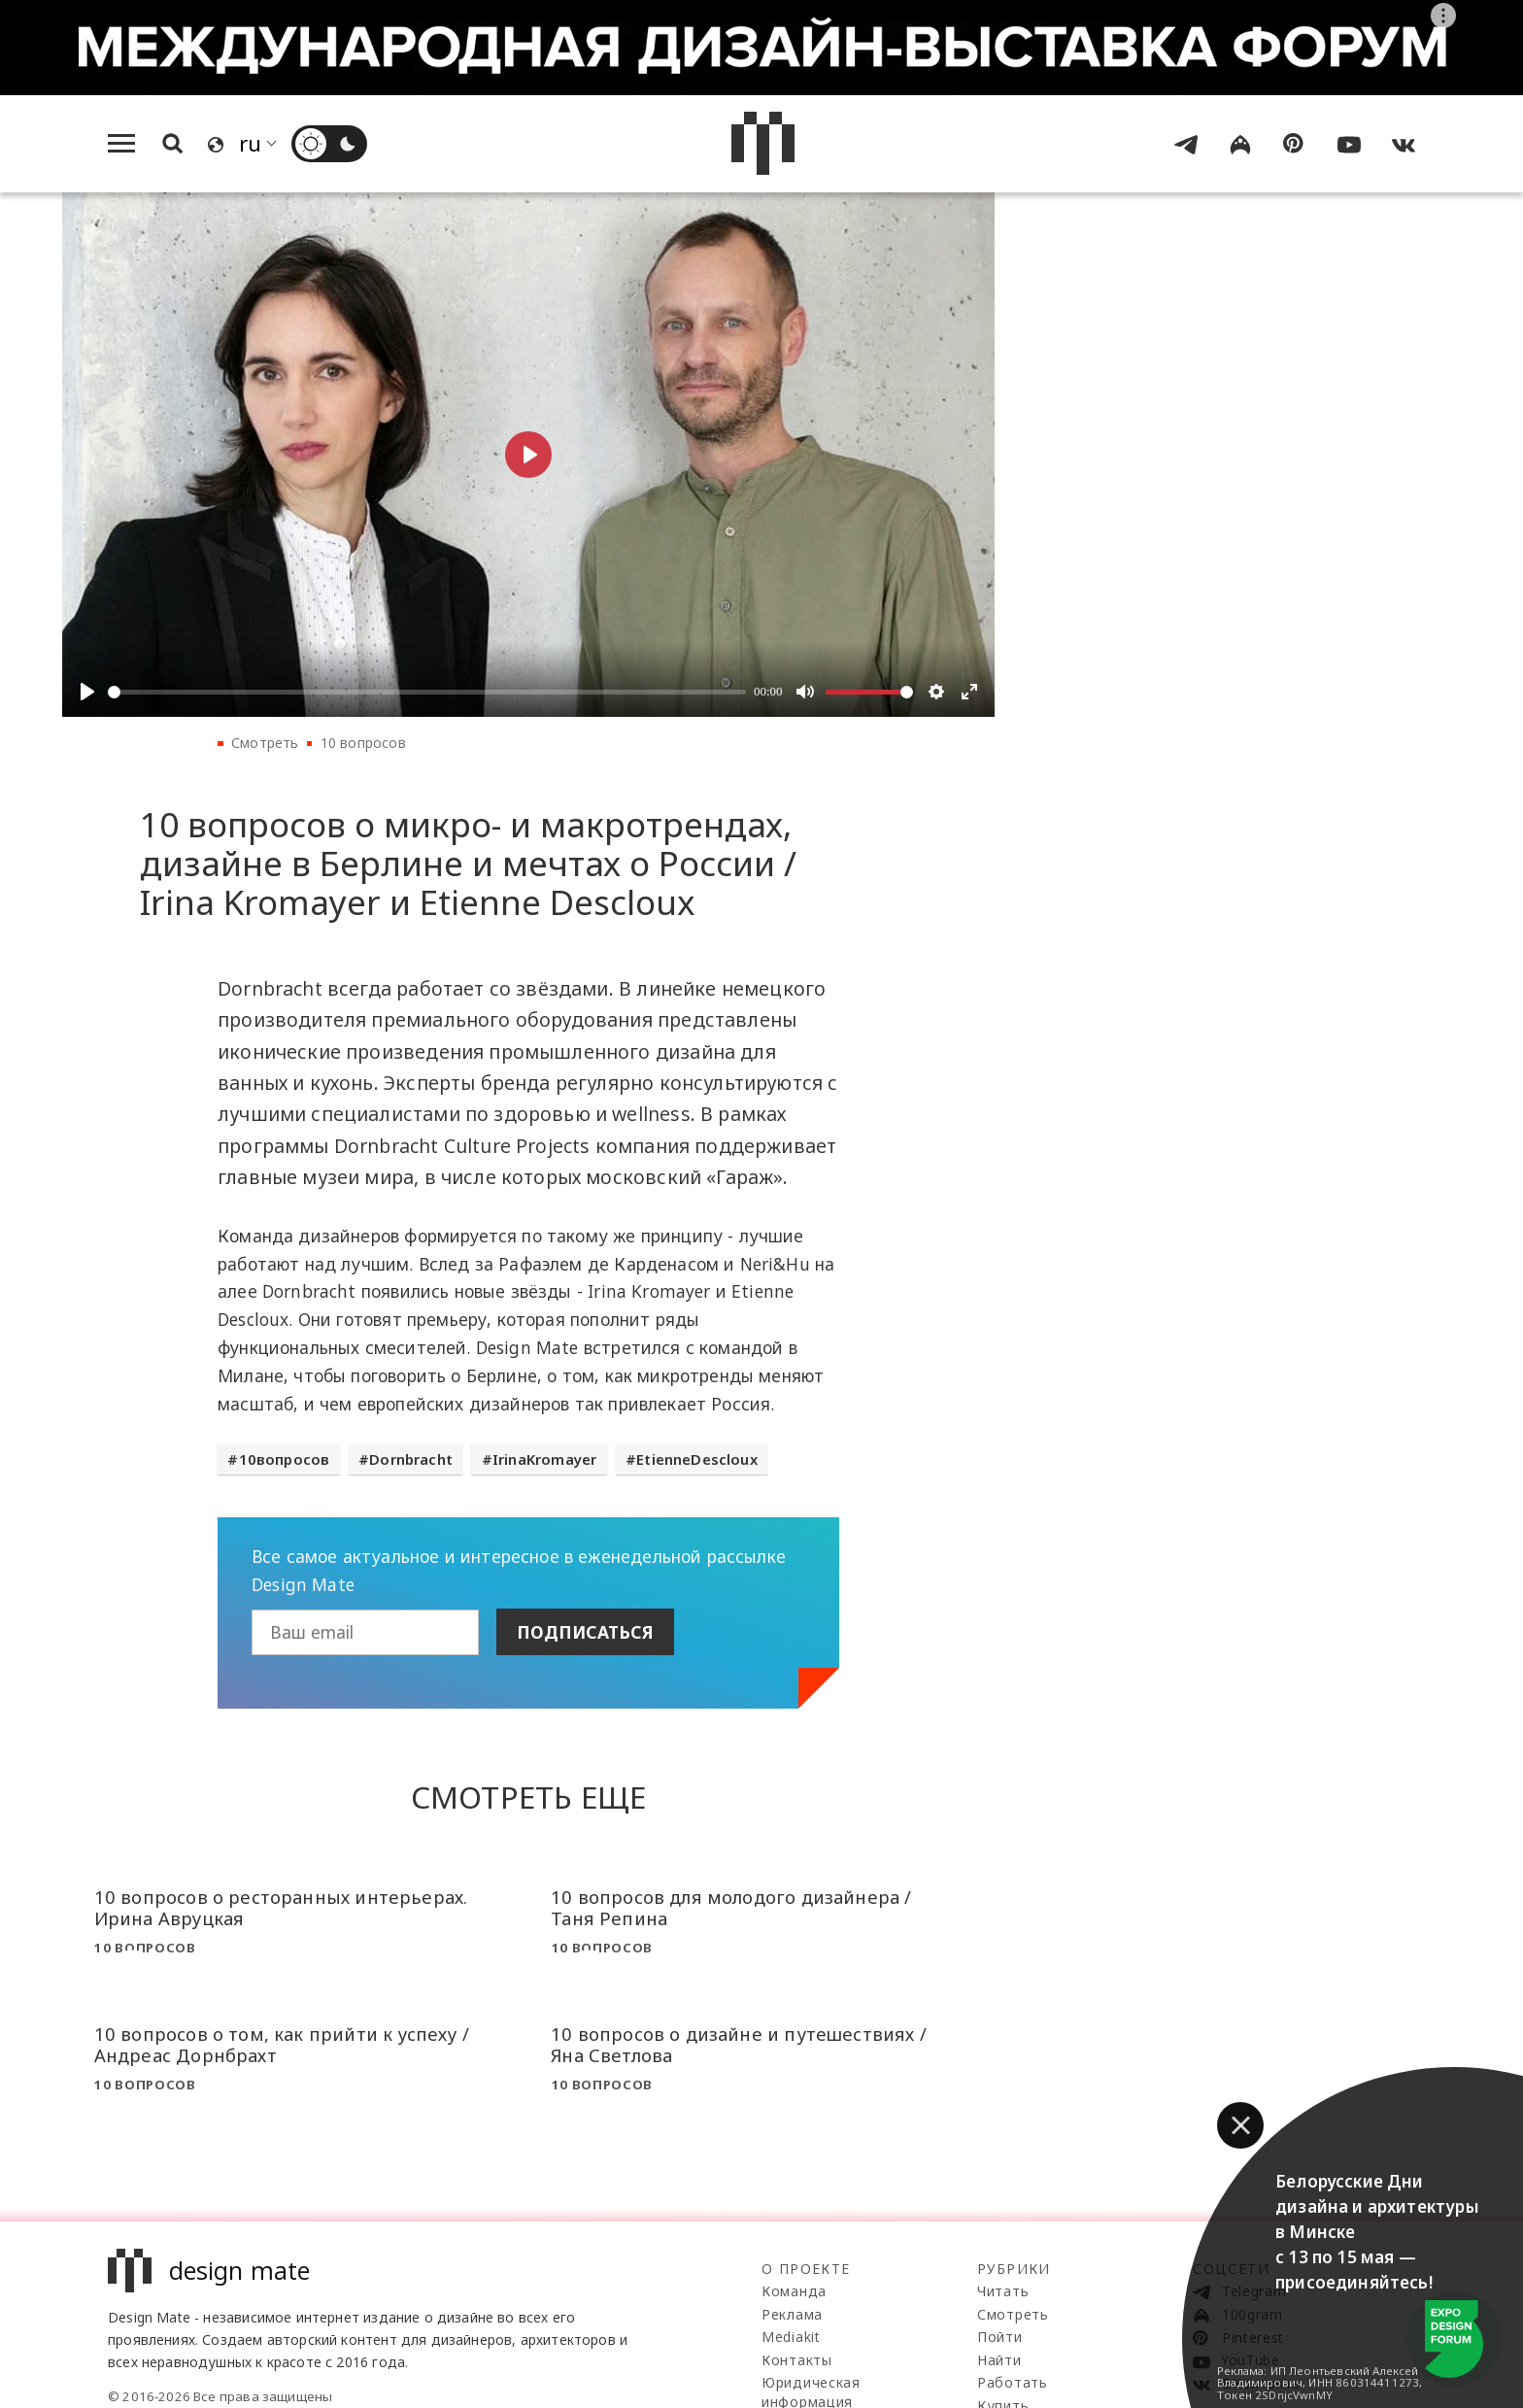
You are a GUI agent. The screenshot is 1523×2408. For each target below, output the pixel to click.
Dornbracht (411, 1459)
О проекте (806, 2268)
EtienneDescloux (697, 1459)
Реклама (792, 2314)
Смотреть (264, 742)
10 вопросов (363, 742)
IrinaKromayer (544, 1459)
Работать (1012, 2382)
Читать (1003, 2291)
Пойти (1000, 2336)
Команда (794, 2291)
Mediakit (791, 2336)
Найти (999, 2360)
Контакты (797, 2360)
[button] (1240, 2125)
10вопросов (284, 1459)
